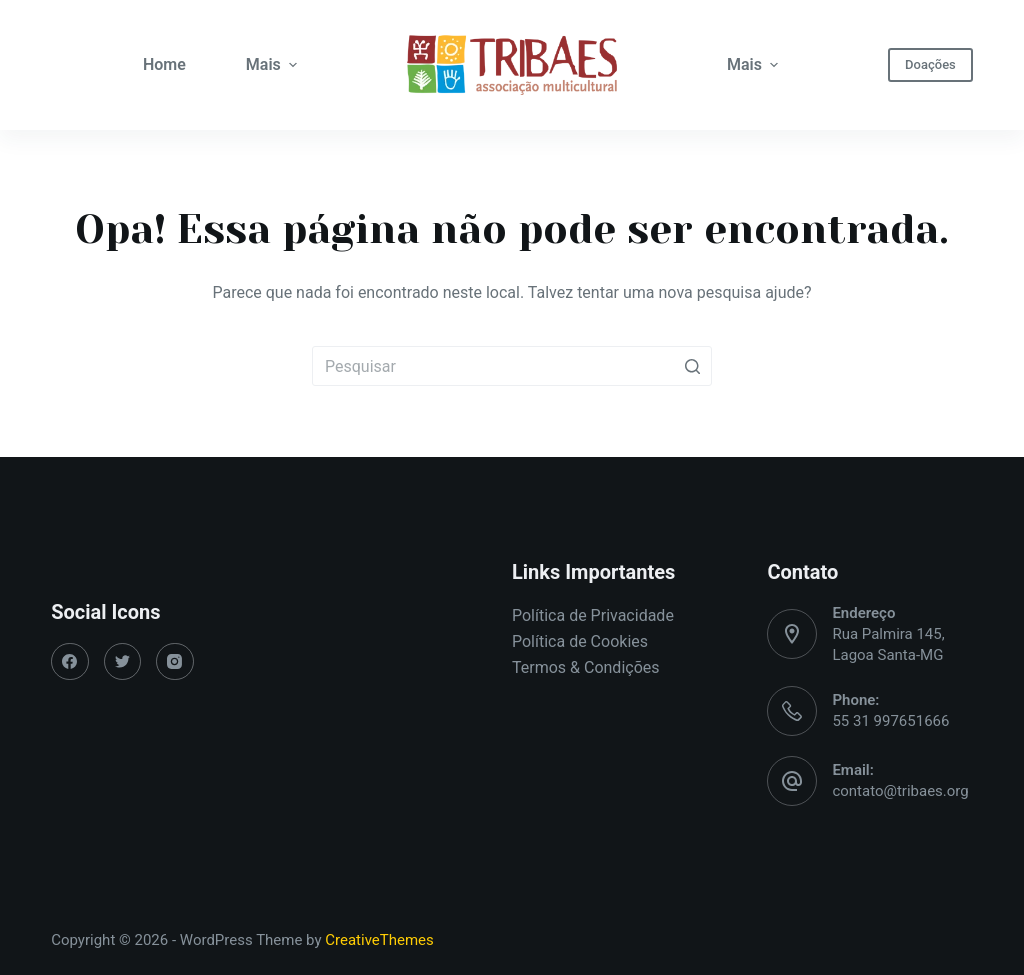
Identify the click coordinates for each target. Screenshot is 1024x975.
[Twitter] (123, 662)
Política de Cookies (580, 641)
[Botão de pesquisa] (692, 366)
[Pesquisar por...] (512, 366)
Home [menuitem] (164, 64)
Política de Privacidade (593, 615)
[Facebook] (70, 662)
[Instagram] (175, 662)
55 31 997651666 (890, 721)
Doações (930, 64)
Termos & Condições (586, 667)
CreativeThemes (379, 940)
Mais (274, 64)
